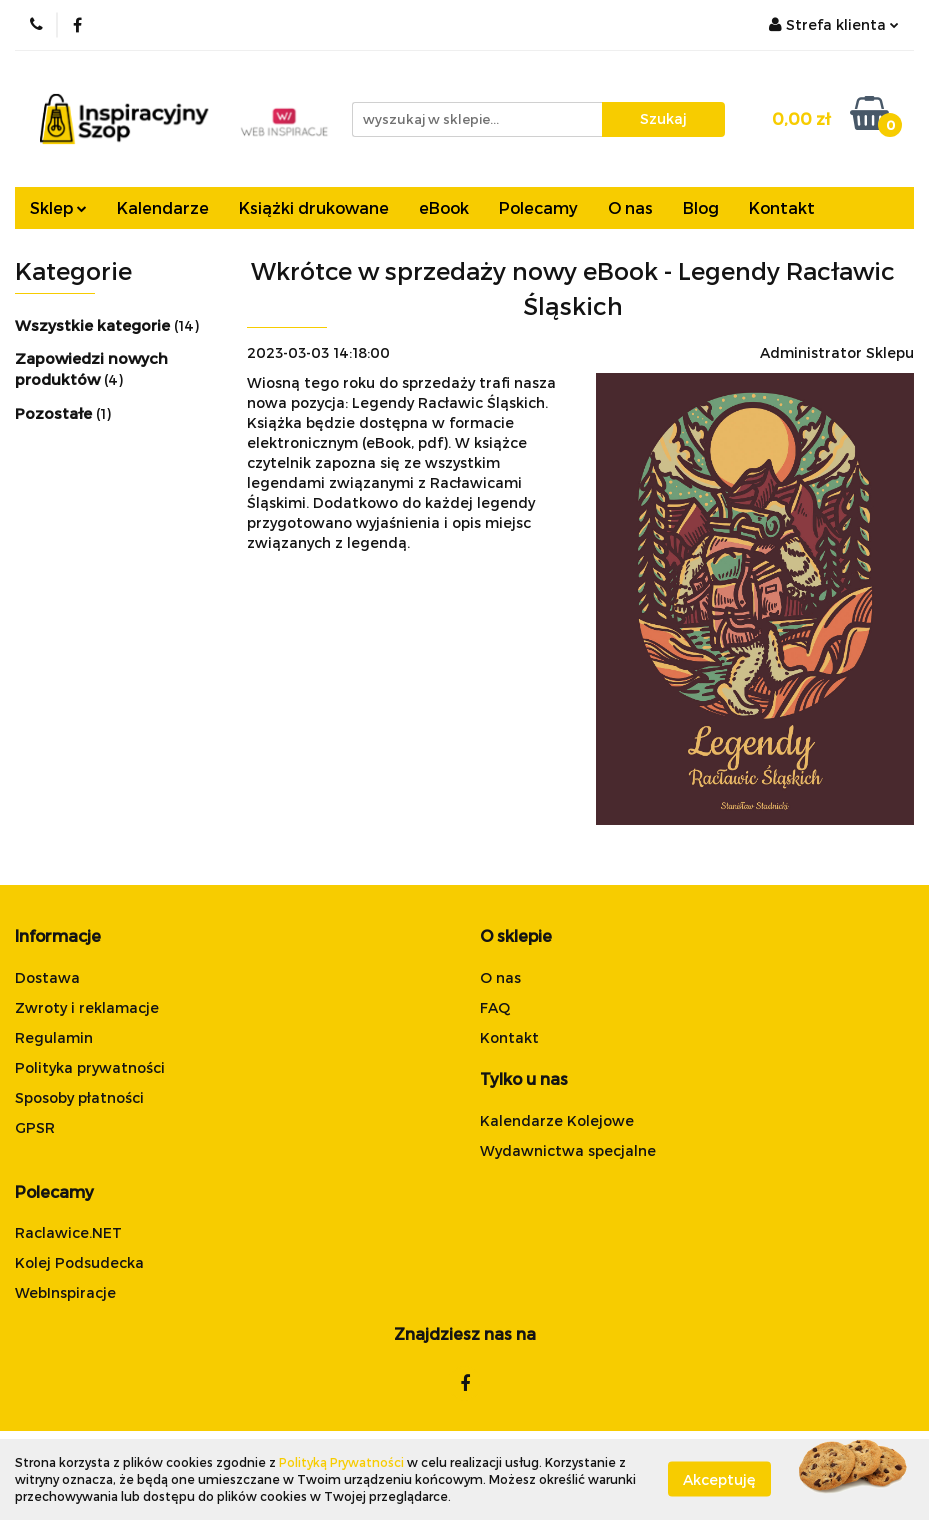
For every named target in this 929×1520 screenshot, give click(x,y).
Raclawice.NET (68, 1232)
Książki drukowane (314, 207)
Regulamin (54, 1037)
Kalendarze (163, 207)
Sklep (58, 207)
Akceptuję (719, 1479)
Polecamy (538, 207)
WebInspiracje (65, 1292)
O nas (630, 207)
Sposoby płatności (79, 1097)
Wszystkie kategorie (94, 325)
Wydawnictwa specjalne (568, 1150)
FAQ (495, 1007)
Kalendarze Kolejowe (557, 1120)
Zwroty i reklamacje (87, 1007)
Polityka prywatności (90, 1067)
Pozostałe (55, 413)
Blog (701, 207)
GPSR (35, 1127)
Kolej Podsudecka (79, 1262)
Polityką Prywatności (341, 1462)
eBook (444, 207)
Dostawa (47, 977)
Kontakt (782, 207)
